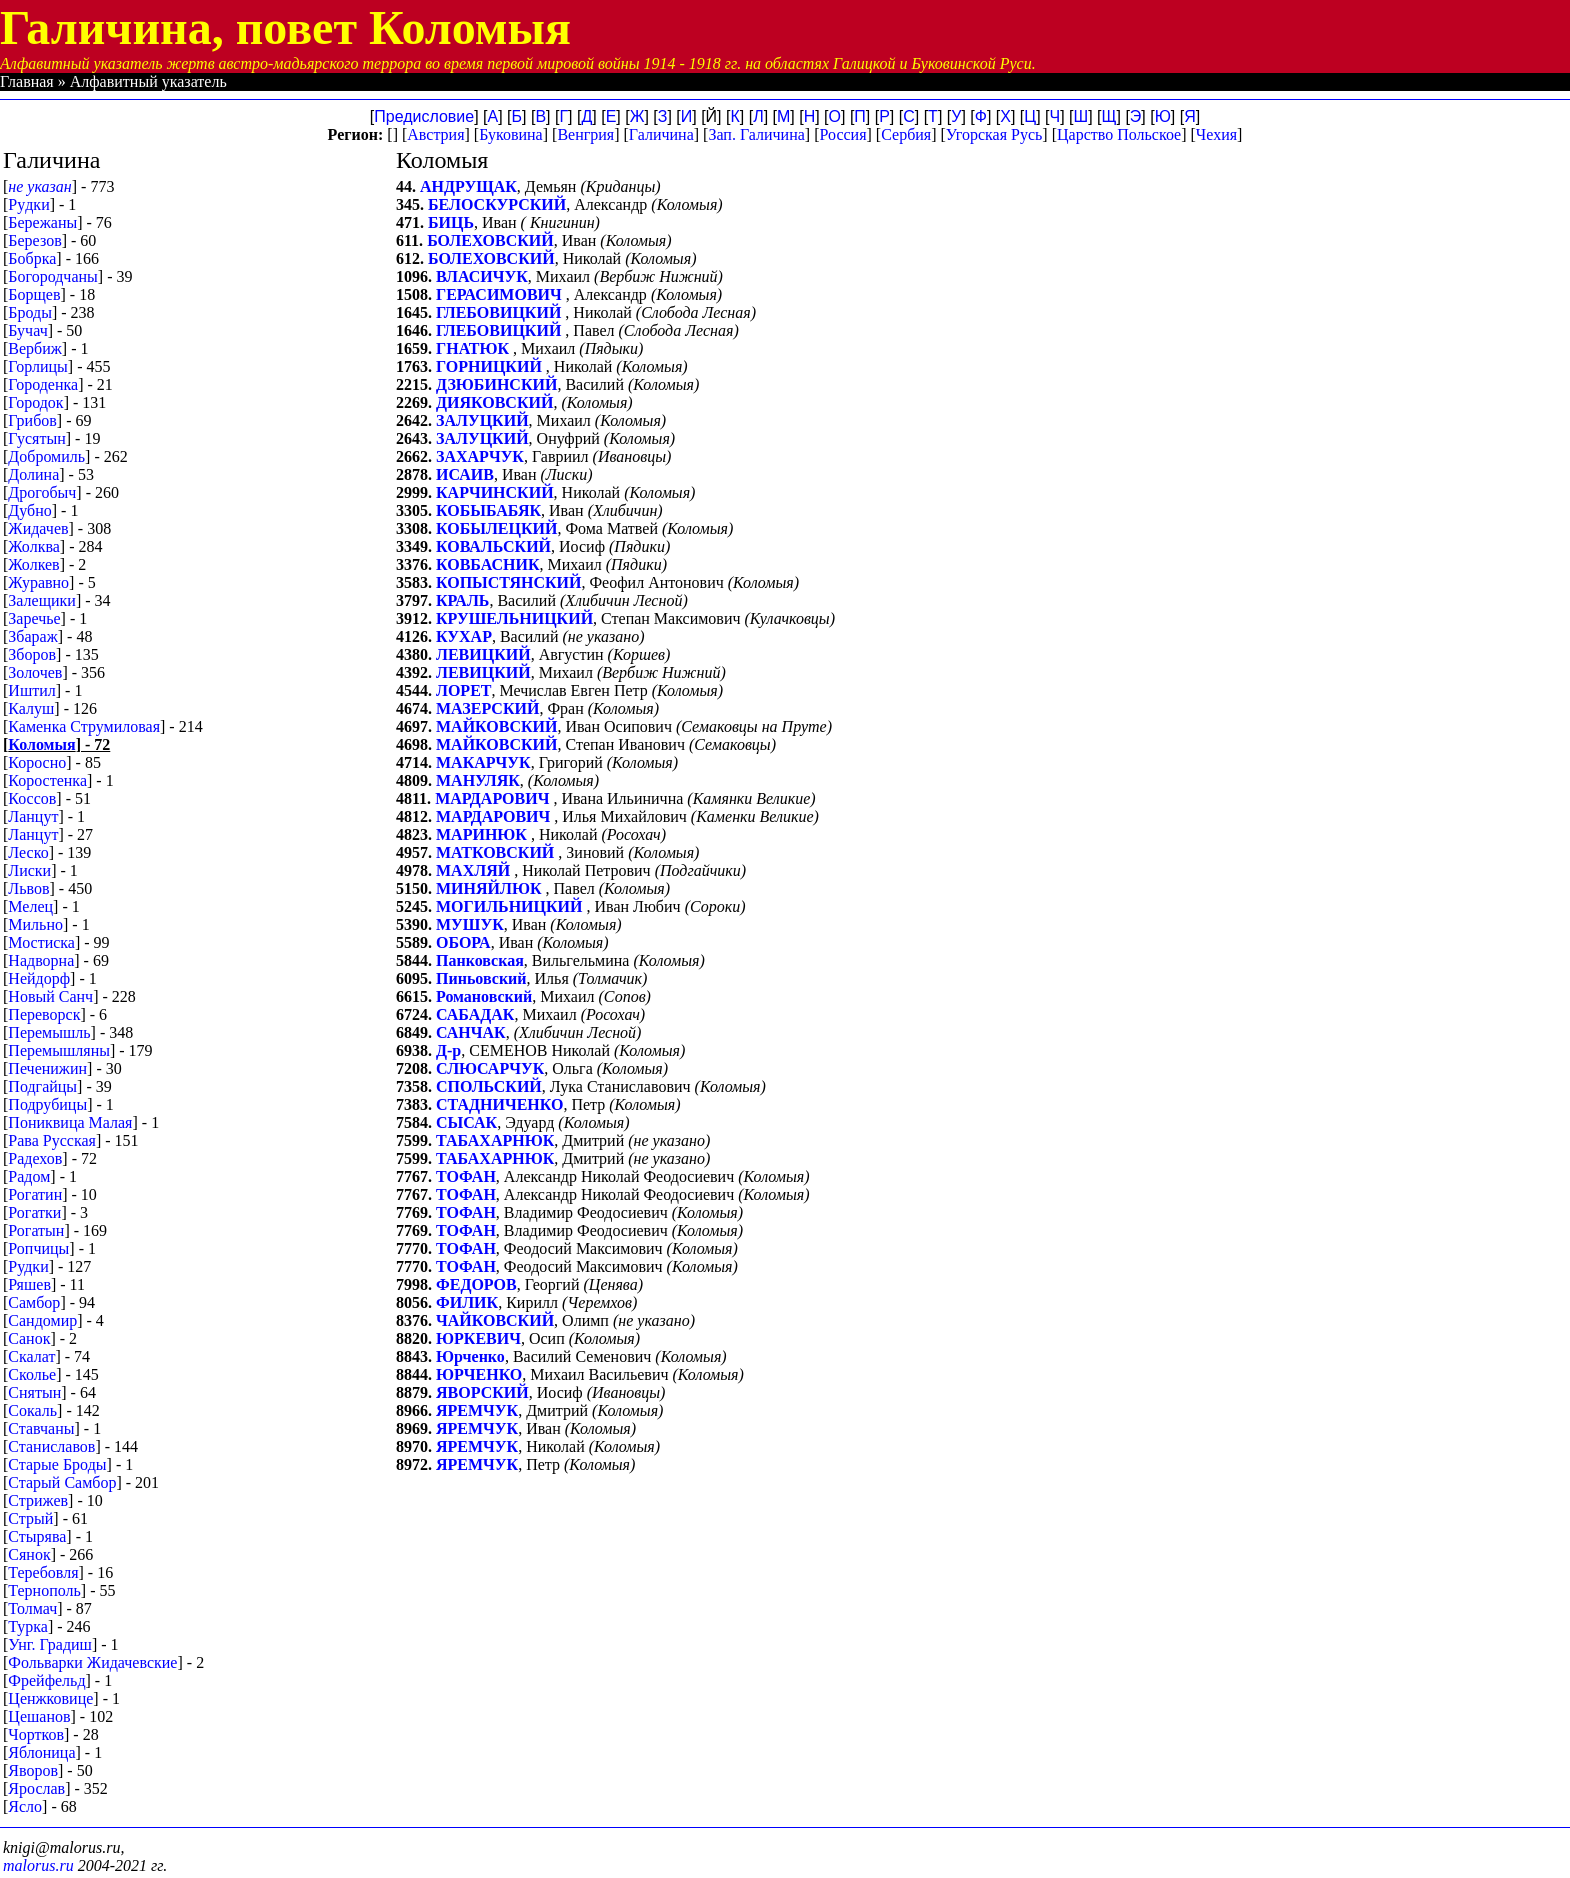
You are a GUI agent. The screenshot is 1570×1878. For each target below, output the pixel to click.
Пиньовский (481, 978)
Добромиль (46, 456)
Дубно (29, 510)
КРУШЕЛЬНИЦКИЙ (514, 618)
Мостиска (41, 942)
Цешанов (39, 1716)
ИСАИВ (465, 474)
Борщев (34, 294)
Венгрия (585, 134)
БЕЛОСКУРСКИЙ (497, 204)
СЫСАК (466, 1122)
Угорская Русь (994, 134)
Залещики (42, 600)
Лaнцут (33, 816)
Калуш (31, 708)
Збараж (32, 636)
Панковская (480, 960)
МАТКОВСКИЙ (497, 852)
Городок (35, 402)
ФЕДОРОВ (476, 1284)
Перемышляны (59, 1050)
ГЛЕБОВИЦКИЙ (500, 312)
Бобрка (32, 258)
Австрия (435, 134)
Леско (28, 852)
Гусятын (36, 438)
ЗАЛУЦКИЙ (482, 420)
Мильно (35, 924)
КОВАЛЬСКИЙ (493, 546)
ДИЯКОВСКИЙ (494, 402)
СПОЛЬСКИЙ (489, 1086)
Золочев (35, 672)
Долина (33, 474)
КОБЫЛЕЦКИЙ (496, 528)
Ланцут (33, 834)
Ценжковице (50, 1698)
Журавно (38, 582)
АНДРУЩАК (468, 186)
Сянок (29, 1554)
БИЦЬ (451, 222)
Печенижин (47, 1068)
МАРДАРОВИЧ (494, 798)
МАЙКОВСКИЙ (496, 726)
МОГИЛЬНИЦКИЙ (511, 906)
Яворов (33, 1770)
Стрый (30, 1518)
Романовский (484, 996)
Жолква (34, 546)
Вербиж (35, 348)
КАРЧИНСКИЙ (495, 492)
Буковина (511, 134)
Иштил (31, 690)
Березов (34, 240)
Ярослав (36, 1788)
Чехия (1216, 134)
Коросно (37, 762)
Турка (28, 1626)
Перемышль (49, 1032)
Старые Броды (57, 1464)
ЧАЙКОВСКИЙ (495, 1320)
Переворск (44, 1014)
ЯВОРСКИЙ (482, 1392)
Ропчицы (38, 1248)
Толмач (32, 1608)
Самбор (34, 1302)
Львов (28, 888)
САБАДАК (475, 1014)
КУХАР (464, 636)
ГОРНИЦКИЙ (491, 366)
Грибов (32, 420)
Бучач (27, 330)
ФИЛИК (467, 1302)
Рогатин (35, 1194)
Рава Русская (52, 1140)
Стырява (37, 1536)
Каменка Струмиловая (84, 726)
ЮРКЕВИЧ (478, 1338)
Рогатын (36, 1230)
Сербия (906, 134)
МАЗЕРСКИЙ (487, 708)
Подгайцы (42, 1086)
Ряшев (29, 1284)
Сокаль (32, 1410)
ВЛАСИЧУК (482, 276)
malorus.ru (38, 1865)
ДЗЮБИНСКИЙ (496, 384)
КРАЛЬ (462, 600)
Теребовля (43, 1572)
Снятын (34, 1392)
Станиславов (51, 1446)
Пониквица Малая (70, 1122)
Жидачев (38, 528)
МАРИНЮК (483, 834)
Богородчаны (53, 276)
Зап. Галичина (756, 134)
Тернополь (44, 1590)
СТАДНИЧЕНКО (499, 1104)
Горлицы (38, 366)
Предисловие (424, 116)
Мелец (30, 906)
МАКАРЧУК (483, 762)
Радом (29, 1176)
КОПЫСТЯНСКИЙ (508, 582)
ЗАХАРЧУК (480, 456)
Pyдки (28, 204)
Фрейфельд (46, 1680)
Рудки (28, 1266)
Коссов (32, 798)
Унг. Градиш (50, 1644)
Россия (842, 134)
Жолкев (33, 564)
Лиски (29, 870)
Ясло (25, 1806)
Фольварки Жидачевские (92, 1662)
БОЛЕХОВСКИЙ (490, 240)
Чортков (36, 1734)
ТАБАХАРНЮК (495, 1140)
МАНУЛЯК (478, 780)
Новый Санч (50, 996)
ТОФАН (466, 1176)
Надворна (41, 960)
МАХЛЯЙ (475, 870)
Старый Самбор (62, 1482)
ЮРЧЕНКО (479, 1374)
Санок (29, 1338)
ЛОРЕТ (463, 690)
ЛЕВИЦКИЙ (483, 654)
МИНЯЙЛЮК (491, 888)
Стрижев (38, 1500)
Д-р (448, 1050)
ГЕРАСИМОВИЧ (501, 294)
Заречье (34, 618)
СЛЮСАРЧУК (490, 1068)
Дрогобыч (42, 492)
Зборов (32, 654)
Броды (30, 312)
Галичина (661, 134)
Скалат (31, 1356)
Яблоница (41, 1752)
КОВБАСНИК (488, 564)
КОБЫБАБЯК (488, 510)
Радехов (35, 1158)
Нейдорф (39, 978)
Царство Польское (1119, 134)
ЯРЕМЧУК (477, 1410)
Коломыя (41, 744)
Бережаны (42, 222)
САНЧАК (471, 1032)
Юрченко (470, 1356)
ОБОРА (463, 942)
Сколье (32, 1374)
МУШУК (470, 924)
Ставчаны (41, 1428)
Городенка (43, 384)
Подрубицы (47, 1104)
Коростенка (47, 780)
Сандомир (42, 1320)
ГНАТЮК (474, 348)
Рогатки (34, 1212)
